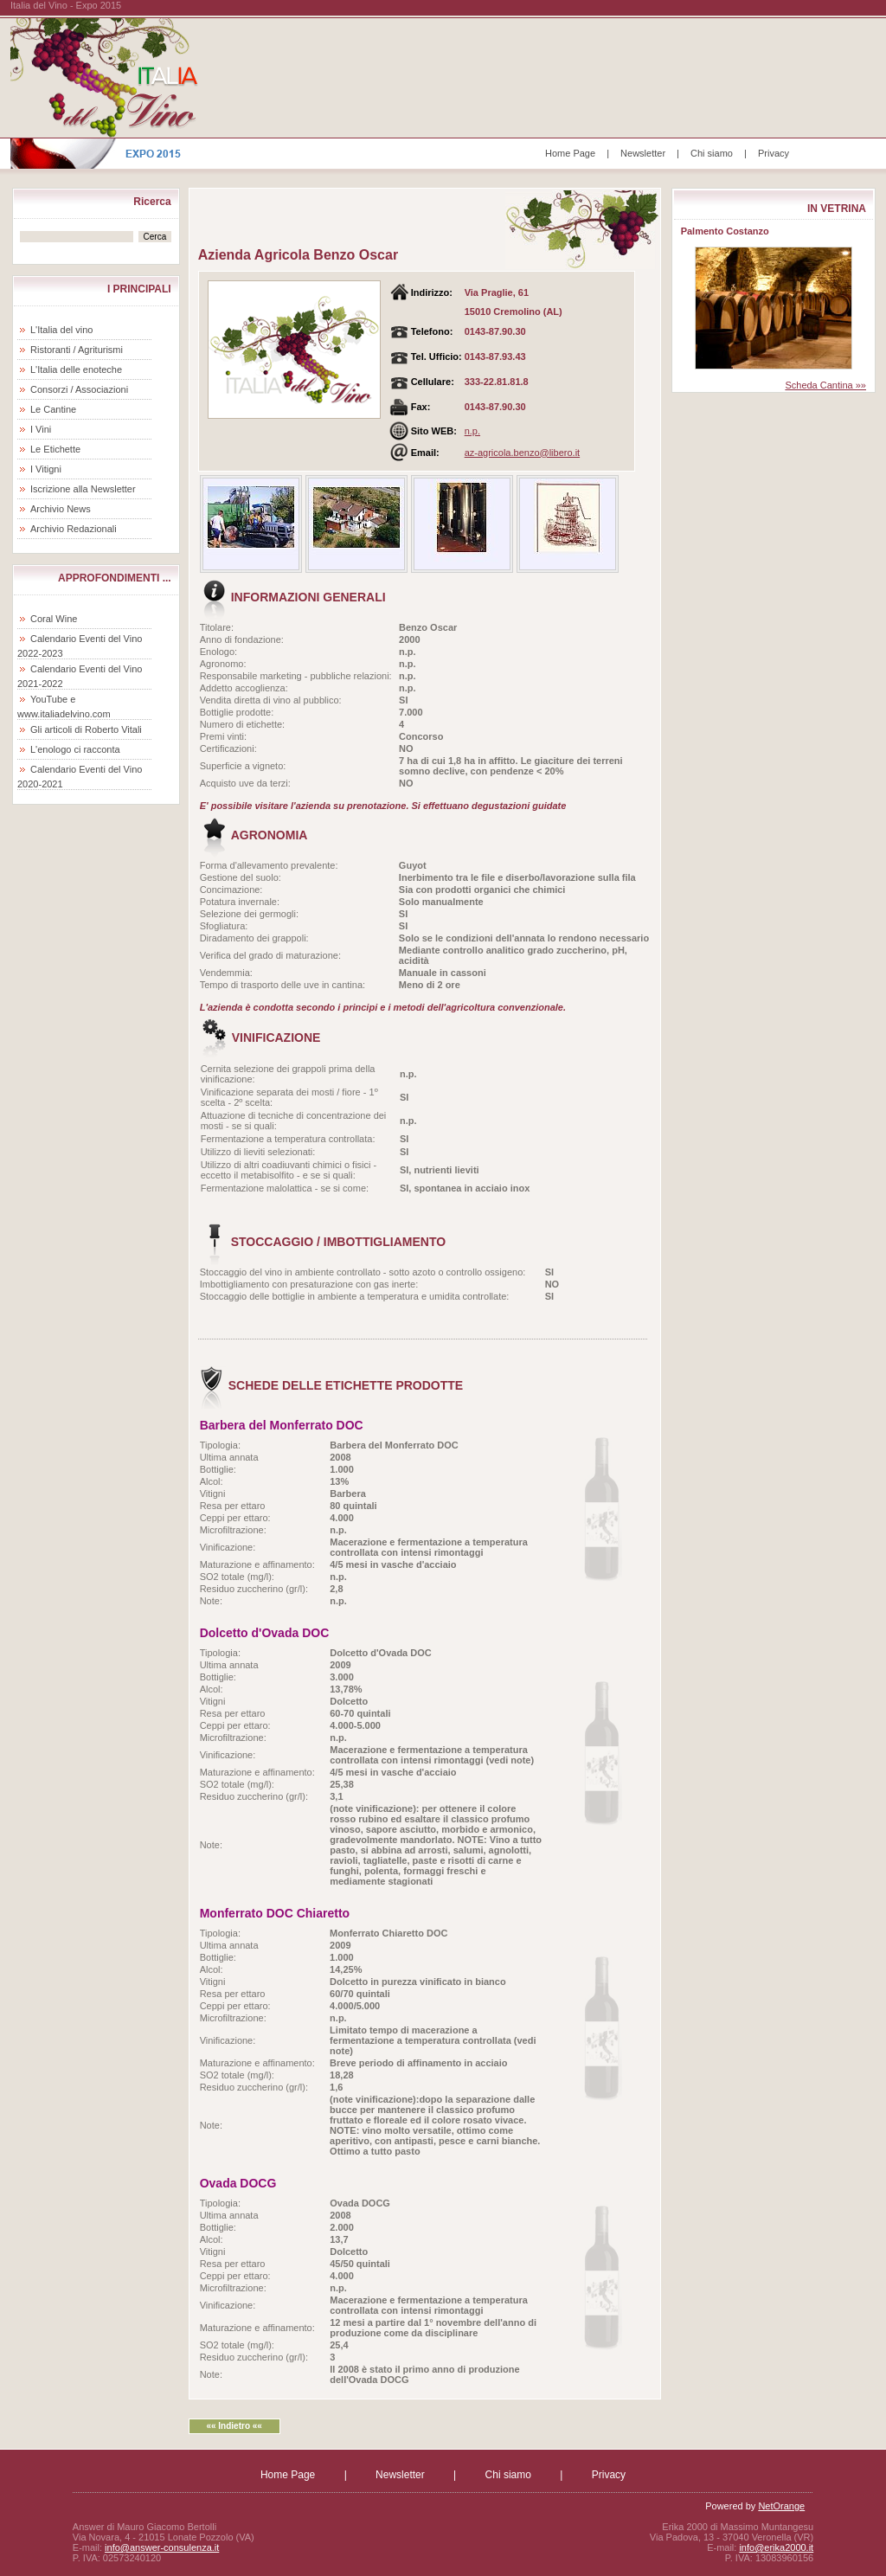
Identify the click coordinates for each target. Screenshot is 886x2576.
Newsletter (642, 153)
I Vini (40, 429)
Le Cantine (53, 409)
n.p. (472, 431)
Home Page (570, 153)
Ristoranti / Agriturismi (76, 349)
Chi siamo (711, 153)
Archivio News (60, 509)
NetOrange (781, 2506)
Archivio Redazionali (73, 529)
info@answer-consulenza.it (162, 2547)
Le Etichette (55, 449)
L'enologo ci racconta (75, 749)
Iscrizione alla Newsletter (83, 489)
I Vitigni (45, 469)
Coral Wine (53, 618)
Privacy (773, 153)
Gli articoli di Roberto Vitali (86, 729)
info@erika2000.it (776, 2547)
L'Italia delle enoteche (76, 369)
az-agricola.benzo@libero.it (522, 452)
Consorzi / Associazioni (79, 389)
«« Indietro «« (233, 2426)
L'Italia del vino (61, 329)
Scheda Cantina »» (825, 385)
